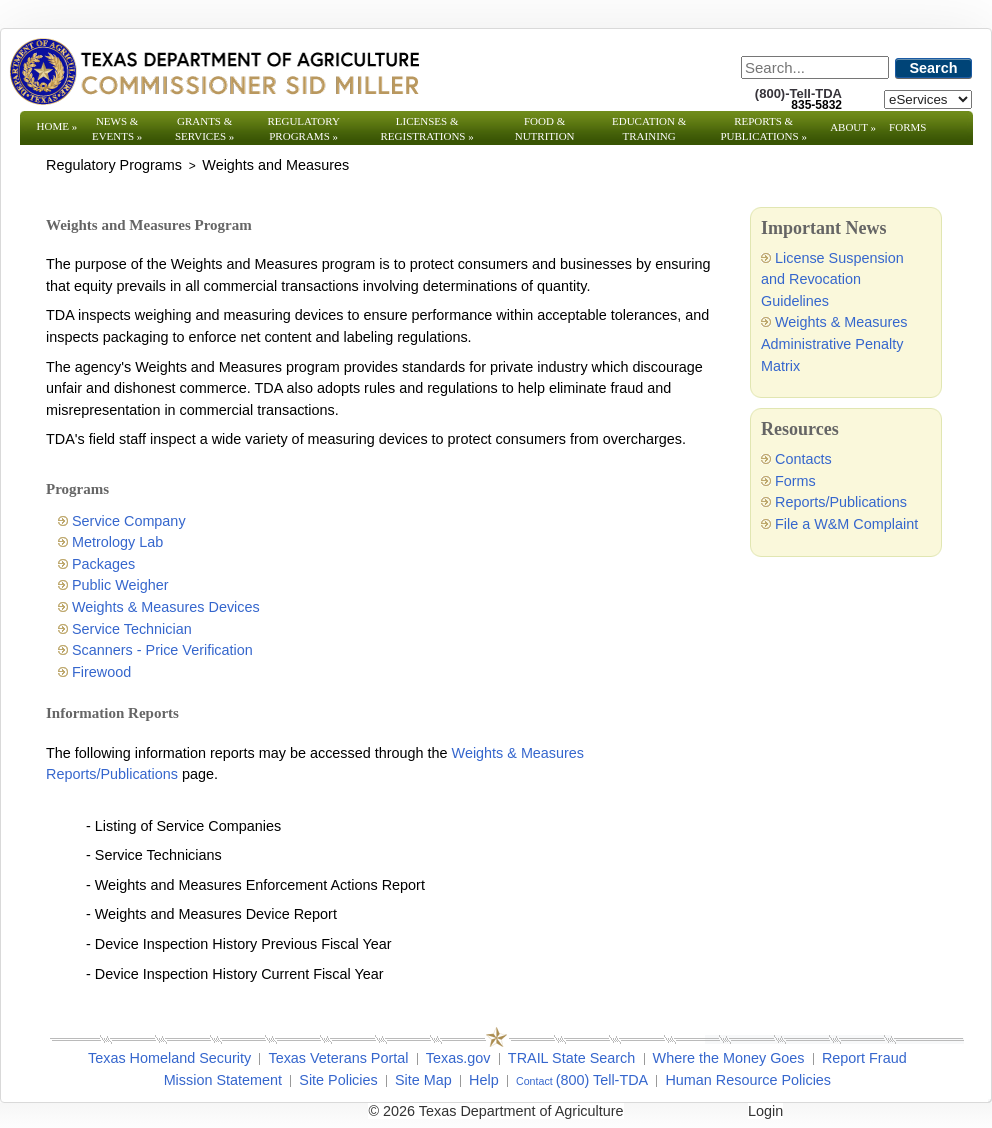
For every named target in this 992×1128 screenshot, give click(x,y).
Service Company (129, 521)
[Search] (815, 67)
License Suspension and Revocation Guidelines (832, 279)
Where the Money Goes (729, 1058)
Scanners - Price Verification (162, 650)
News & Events (117, 128)
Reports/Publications (841, 502)
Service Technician (132, 629)
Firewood (101, 672)
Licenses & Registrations (427, 128)
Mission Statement (223, 1080)
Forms (907, 127)
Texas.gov (458, 1058)
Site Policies (338, 1080)
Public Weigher (120, 585)
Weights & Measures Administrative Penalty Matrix (834, 343)
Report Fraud (864, 1058)
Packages (103, 564)
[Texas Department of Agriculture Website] (213, 71)
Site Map (423, 1080)
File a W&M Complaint (846, 524)
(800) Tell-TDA (602, 1080)
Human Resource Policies (748, 1080)
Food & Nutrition (545, 128)
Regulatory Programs (303, 128)
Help (484, 1080)
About (853, 127)
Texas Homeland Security (169, 1058)
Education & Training (649, 128)
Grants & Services (204, 128)
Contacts (803, 459)
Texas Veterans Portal (338, 1058)
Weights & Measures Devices (166, 607)
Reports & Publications (763, 128)
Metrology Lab (117, 542)
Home (57, 126)
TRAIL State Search (571, 1058)
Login (765, 1111)
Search (934, 68)
